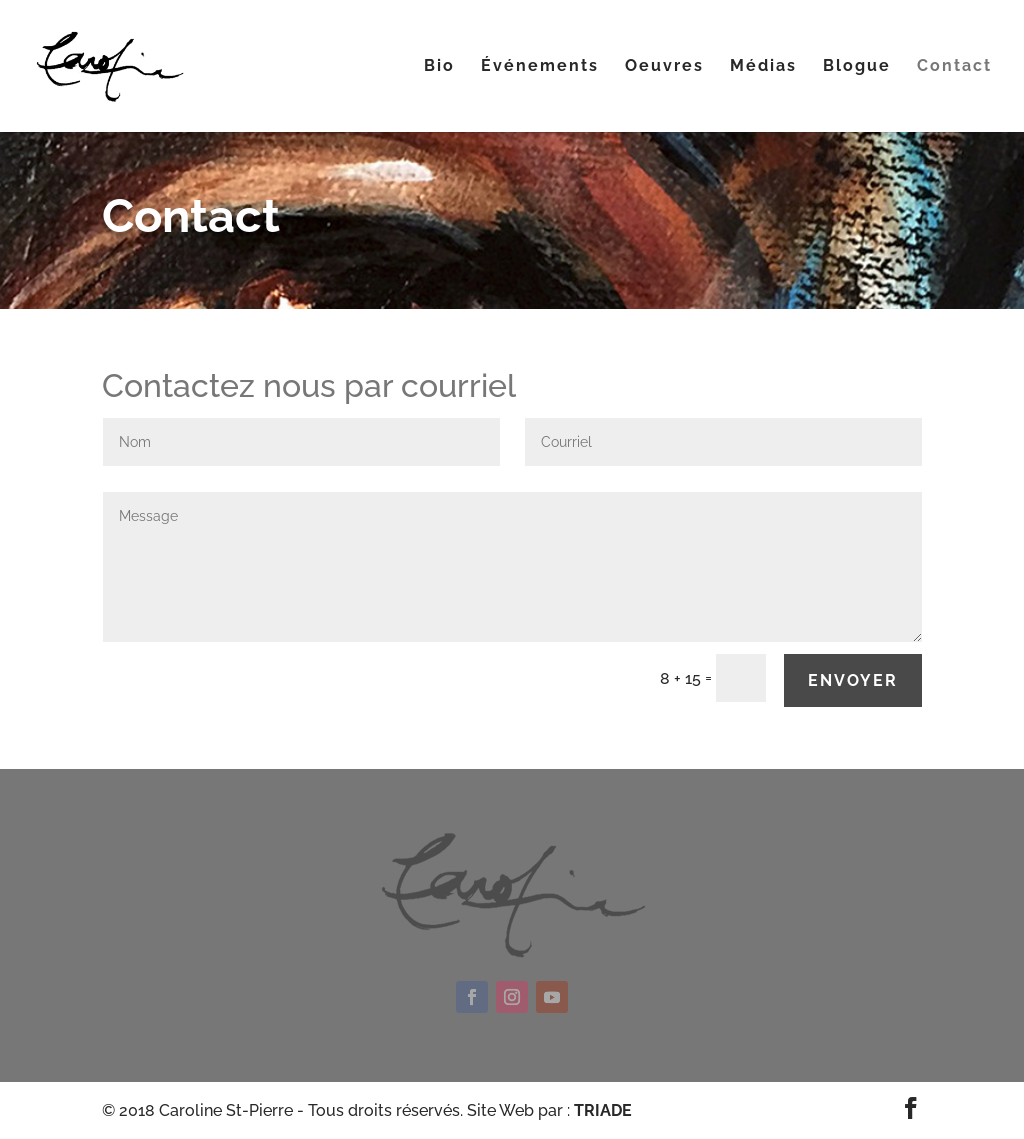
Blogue (857, 67)
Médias (763, 67)
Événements (540, 67)
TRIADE (603, 1110)
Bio (439, 67)
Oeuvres (664, 67)
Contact (954, 67)
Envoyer (853, 680)
